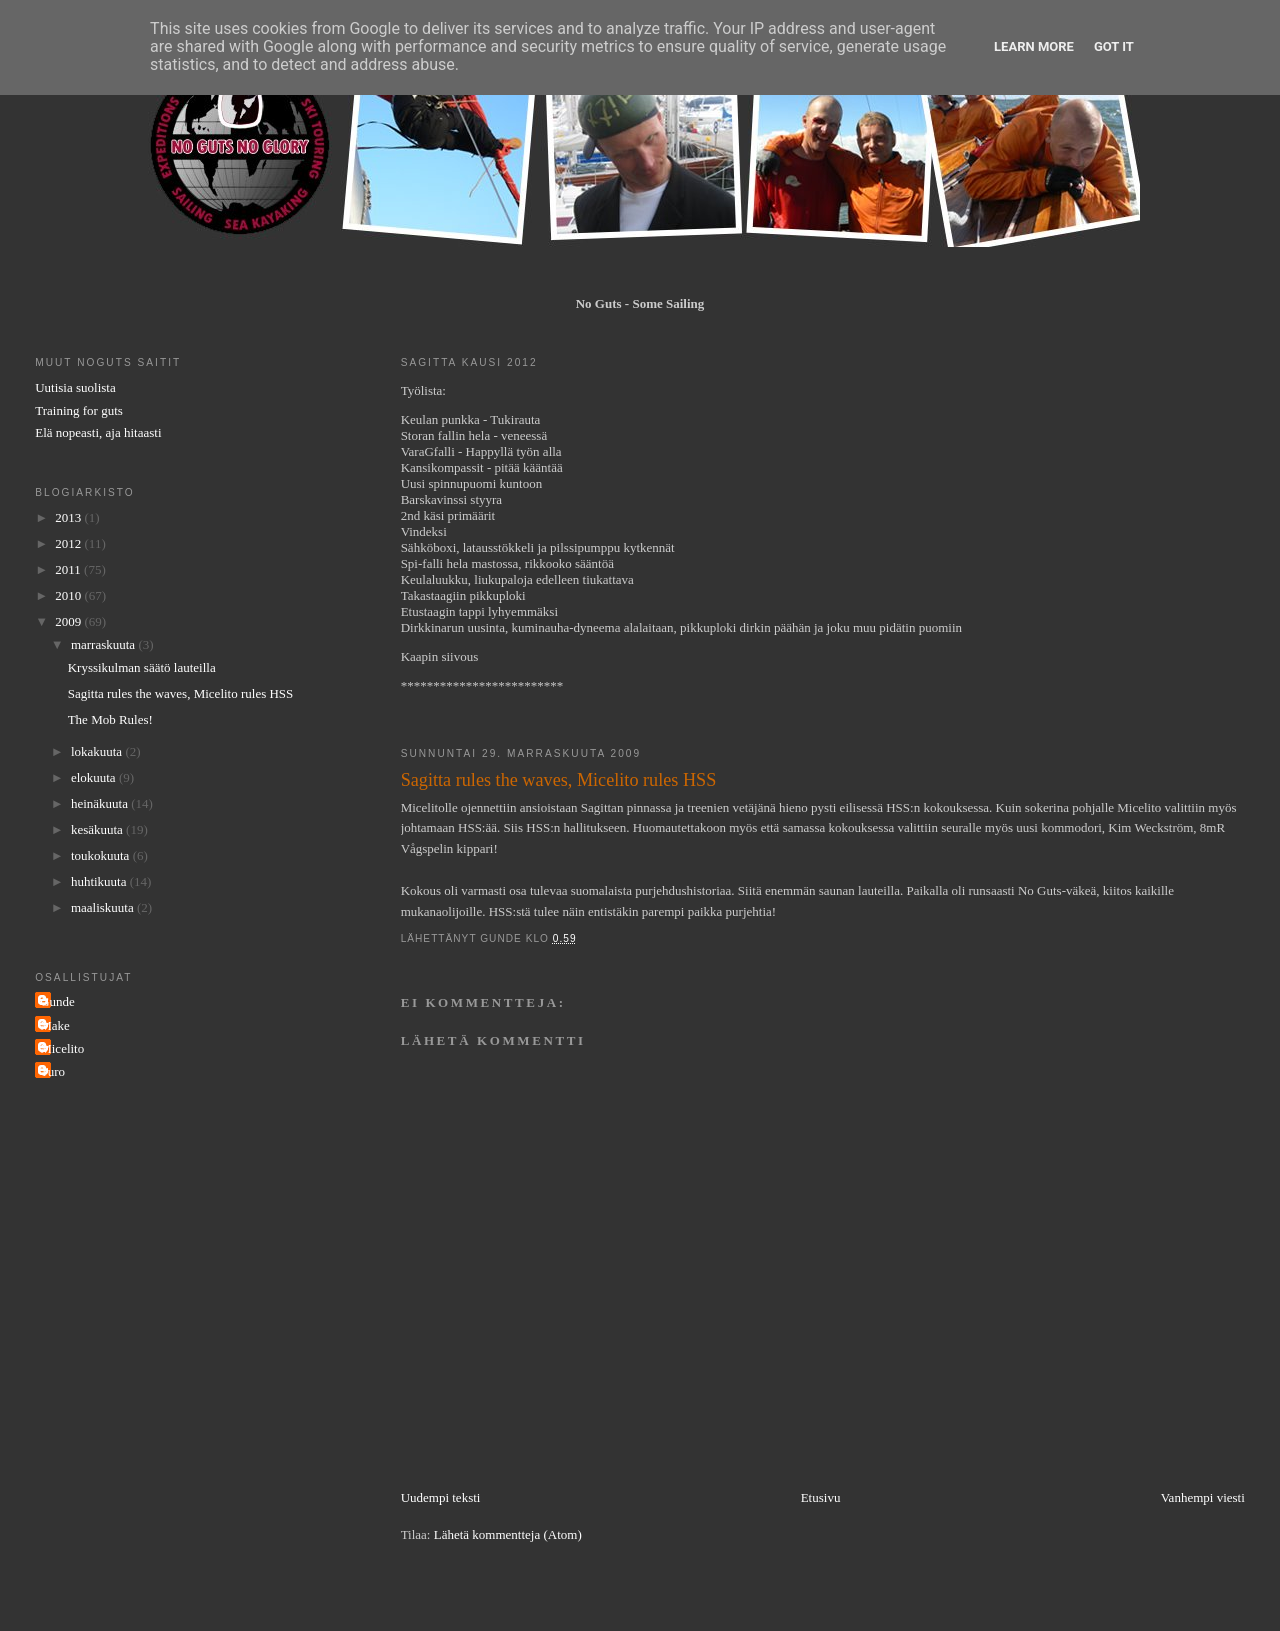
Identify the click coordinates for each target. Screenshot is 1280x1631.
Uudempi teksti (441, 1497)
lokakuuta (98, 751)
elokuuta (95, 777)
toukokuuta (102, 855)
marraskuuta (105, 644)
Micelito (62, 1048)
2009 (69, 621)
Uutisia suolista (75, 387)
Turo (52, 1071)
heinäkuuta (101, 803)
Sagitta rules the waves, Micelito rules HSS (181, 693)
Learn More (1034, 46)
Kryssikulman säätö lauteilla (142, 667)
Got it (1114, 46)
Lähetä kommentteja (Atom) (508, 1534)
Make (55, 1025)
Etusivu (821, 1497)
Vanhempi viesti (1203, 1497)
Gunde (57, 1001)
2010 (69, 595)
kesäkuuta (98, 829)
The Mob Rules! (110, 719)
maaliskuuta (104, 907)
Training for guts (79, 410)
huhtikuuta (100, 881)
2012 (69, 543)
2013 (69, 517)
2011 (69, 569)
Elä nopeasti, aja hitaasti (98, 432)
